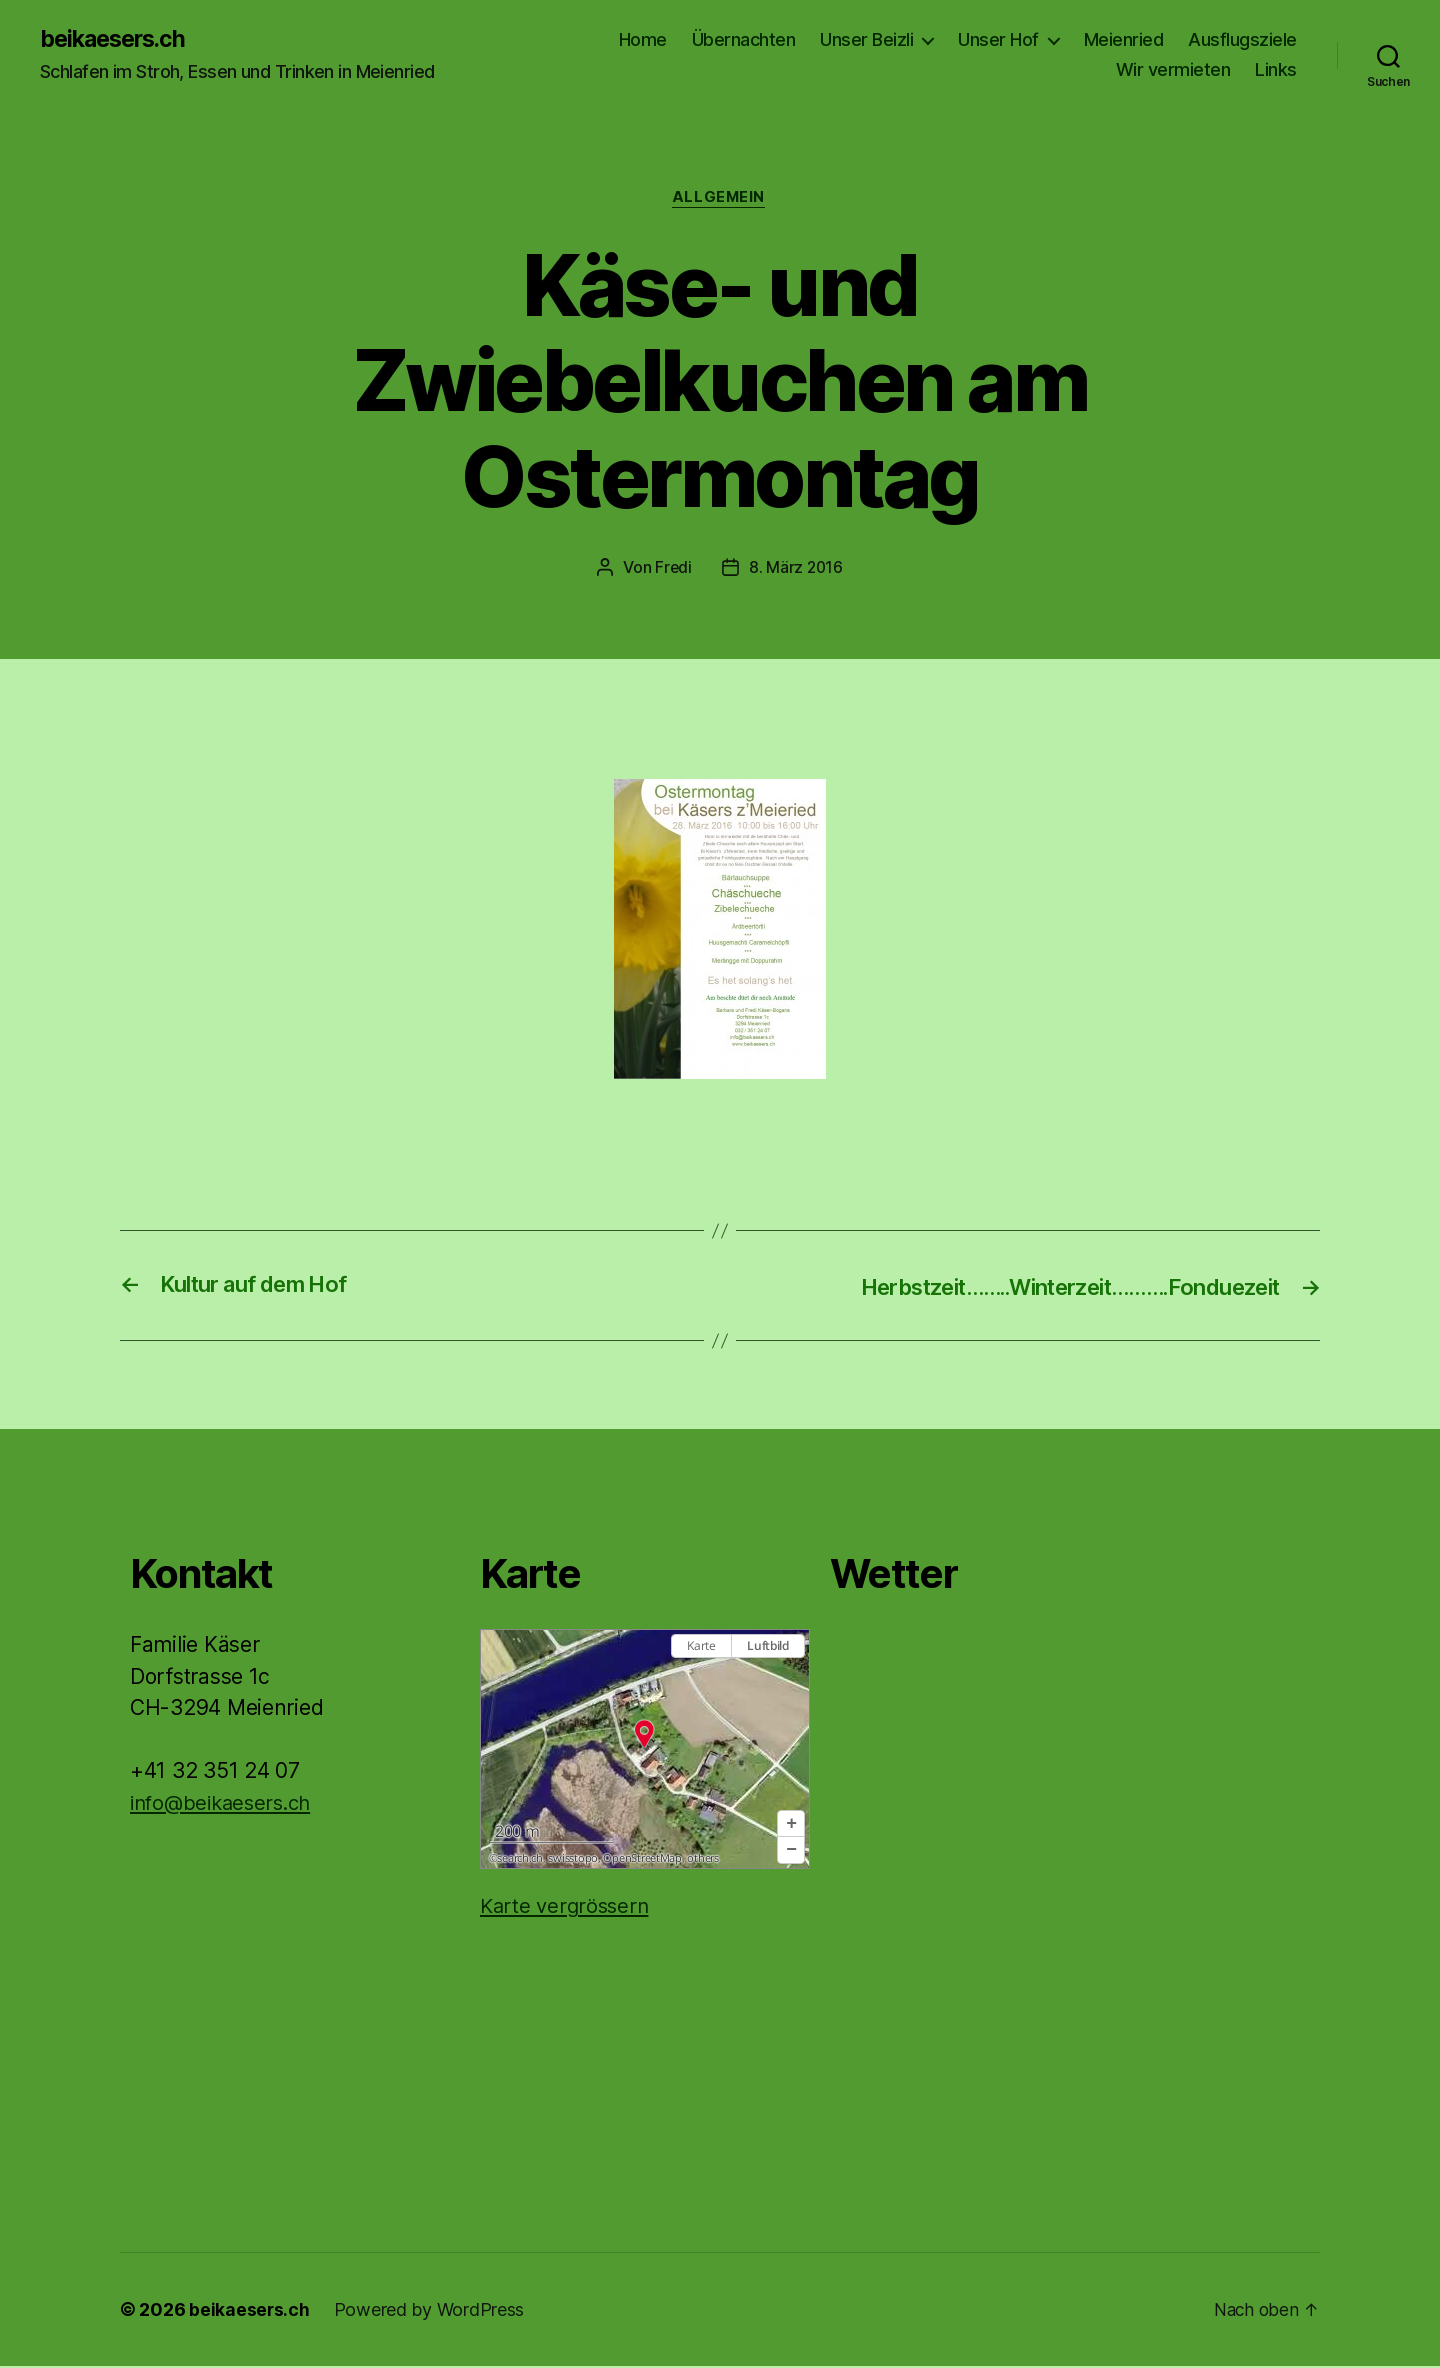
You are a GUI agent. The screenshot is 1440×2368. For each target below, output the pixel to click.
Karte (701, 1648)
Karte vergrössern (567, 1908)
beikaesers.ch (117, 40)
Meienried (1124, 40)
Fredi (673, 570)
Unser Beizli (866, 40)
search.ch (520, 1860)
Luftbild (768, 1648)
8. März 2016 (796, 570)
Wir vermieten (1173, 70)
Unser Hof (998, 40)
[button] (791, 1827)
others (702, 1860)
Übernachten (744, 40)
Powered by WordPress (430, 2311)
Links (1276, 70)
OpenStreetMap (642, 1860)
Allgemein (720, 200)
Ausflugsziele (1242, 40)
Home (643, 40)
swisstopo (573, 1860)
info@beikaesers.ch (226, 1804)
